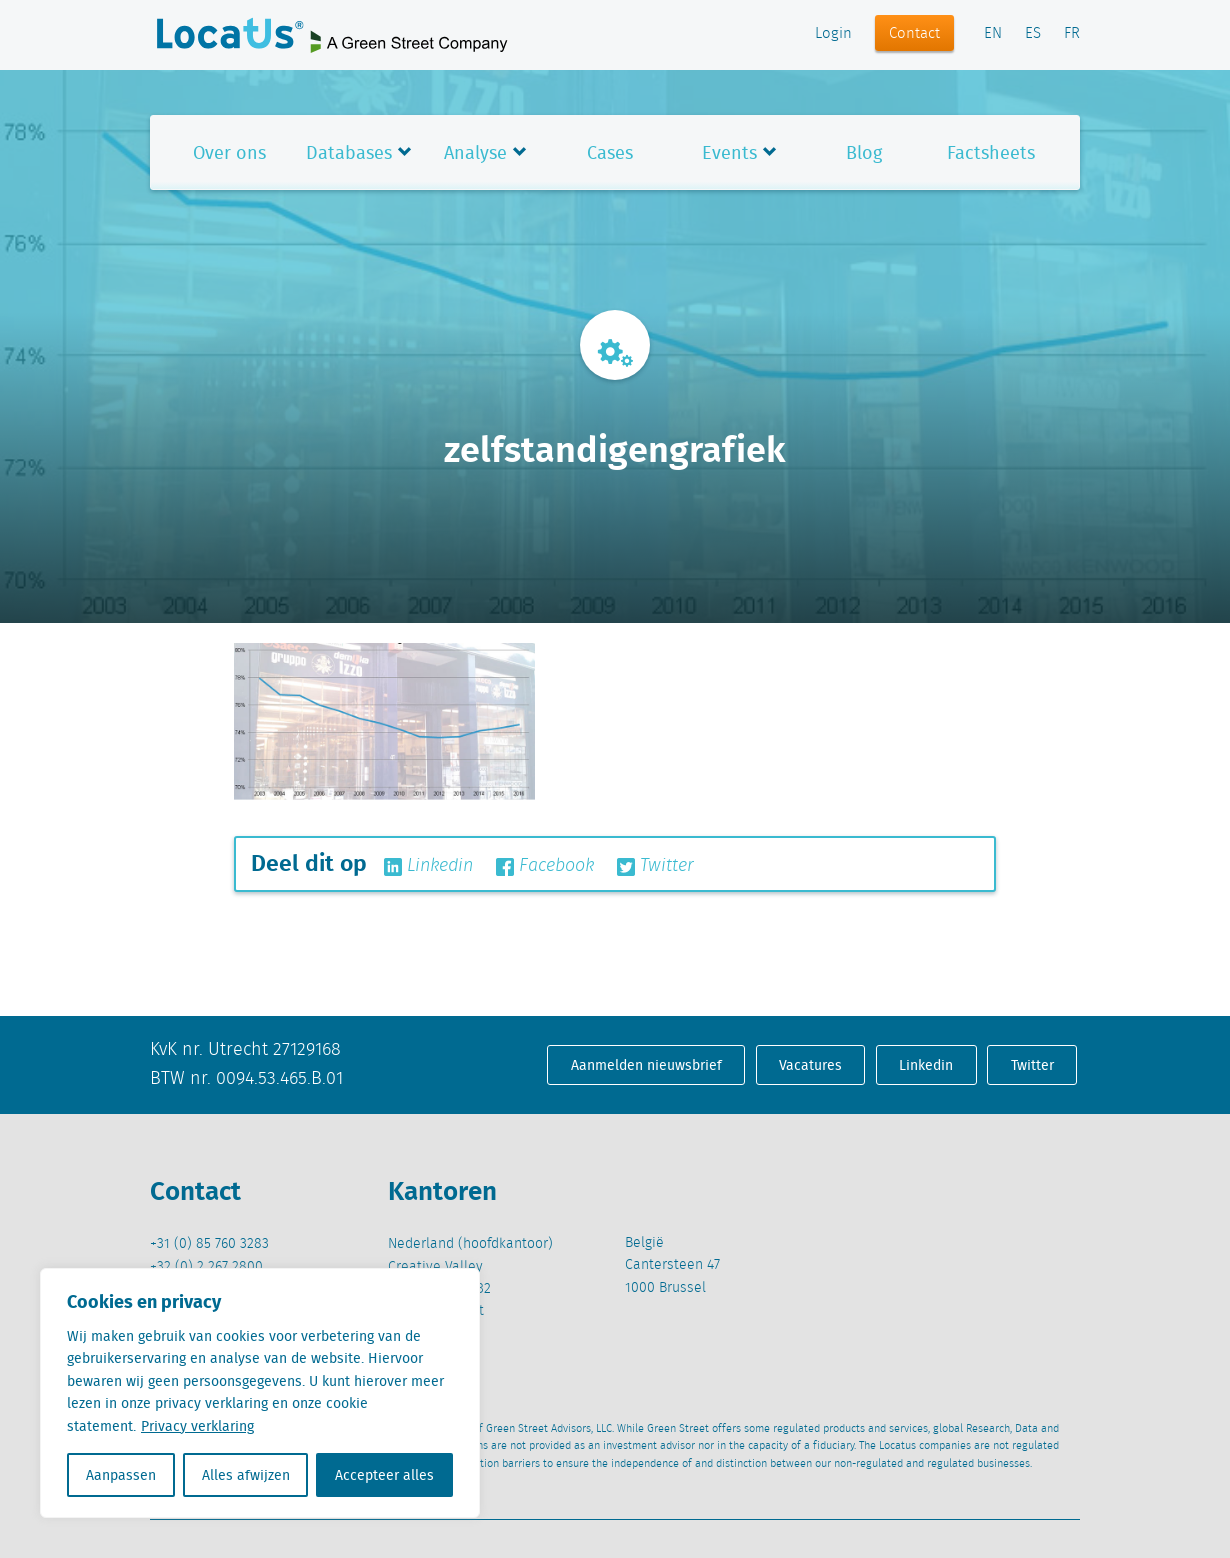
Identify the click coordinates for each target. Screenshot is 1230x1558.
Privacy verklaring (197, 1426)
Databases (349, 152)
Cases (610, 152)
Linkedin (428, 866)
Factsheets (991, 152)
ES (1033, 34)
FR (1072, 34)
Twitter (655, 866)
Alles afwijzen (246, 1475)
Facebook (545, 866)
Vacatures (810, 1065)
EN (993, 34)
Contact (914, 34)
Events (729, 152)
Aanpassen (121, 1475)
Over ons (229, 152)
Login (833, 34)
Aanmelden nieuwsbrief (646, 1065)
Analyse (475, 152)
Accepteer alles (384, 1475)
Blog (864, 152)
